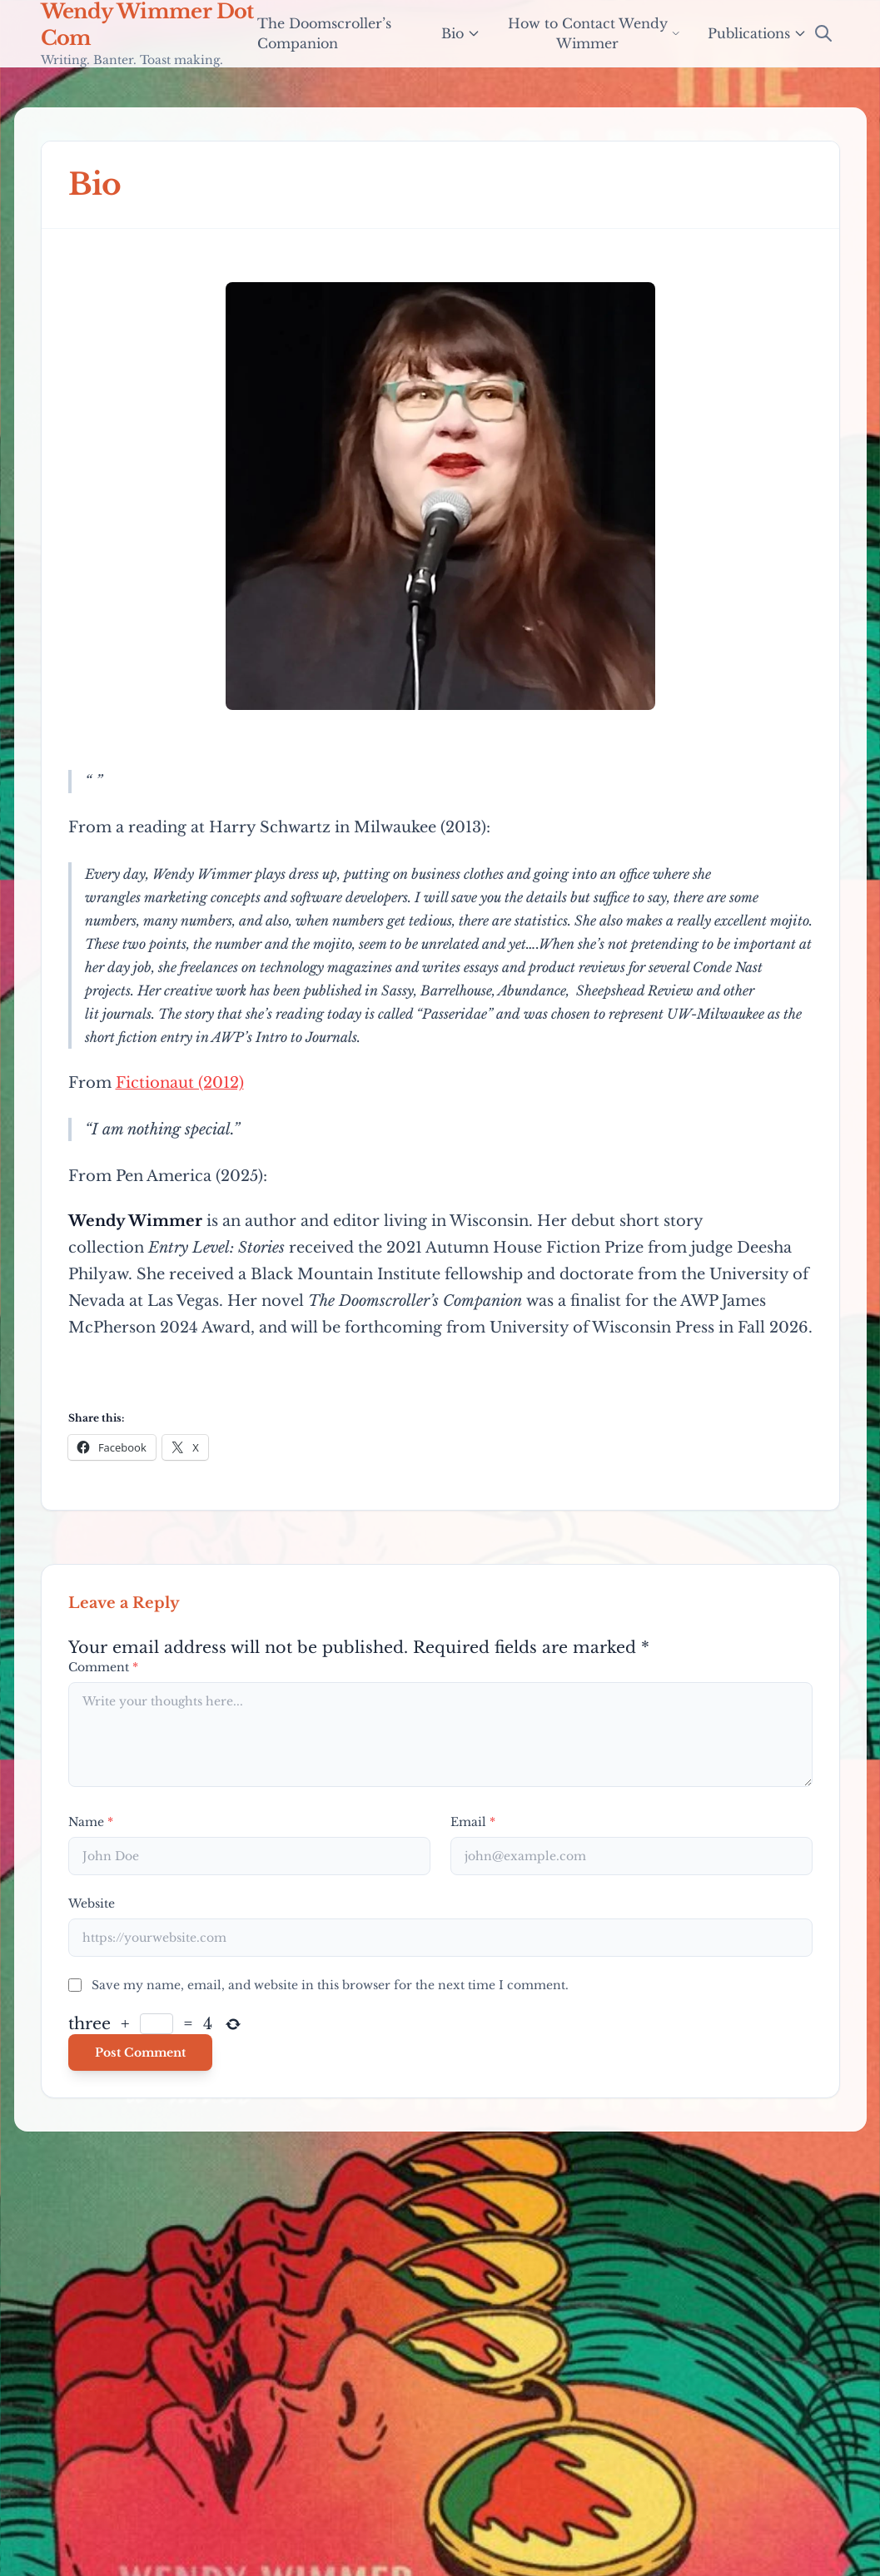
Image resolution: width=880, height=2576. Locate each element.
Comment (103, 1667)
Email (472, 1821)
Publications (757, 33)
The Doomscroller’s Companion (324, 33)
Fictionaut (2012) (180, 1083)
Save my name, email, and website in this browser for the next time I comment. (330, 1985)
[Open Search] (823, 33)
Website (91, 1903)
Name (90, 1821)
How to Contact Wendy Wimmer (594, 33)
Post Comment (140, 2052)
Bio (460, 33)
